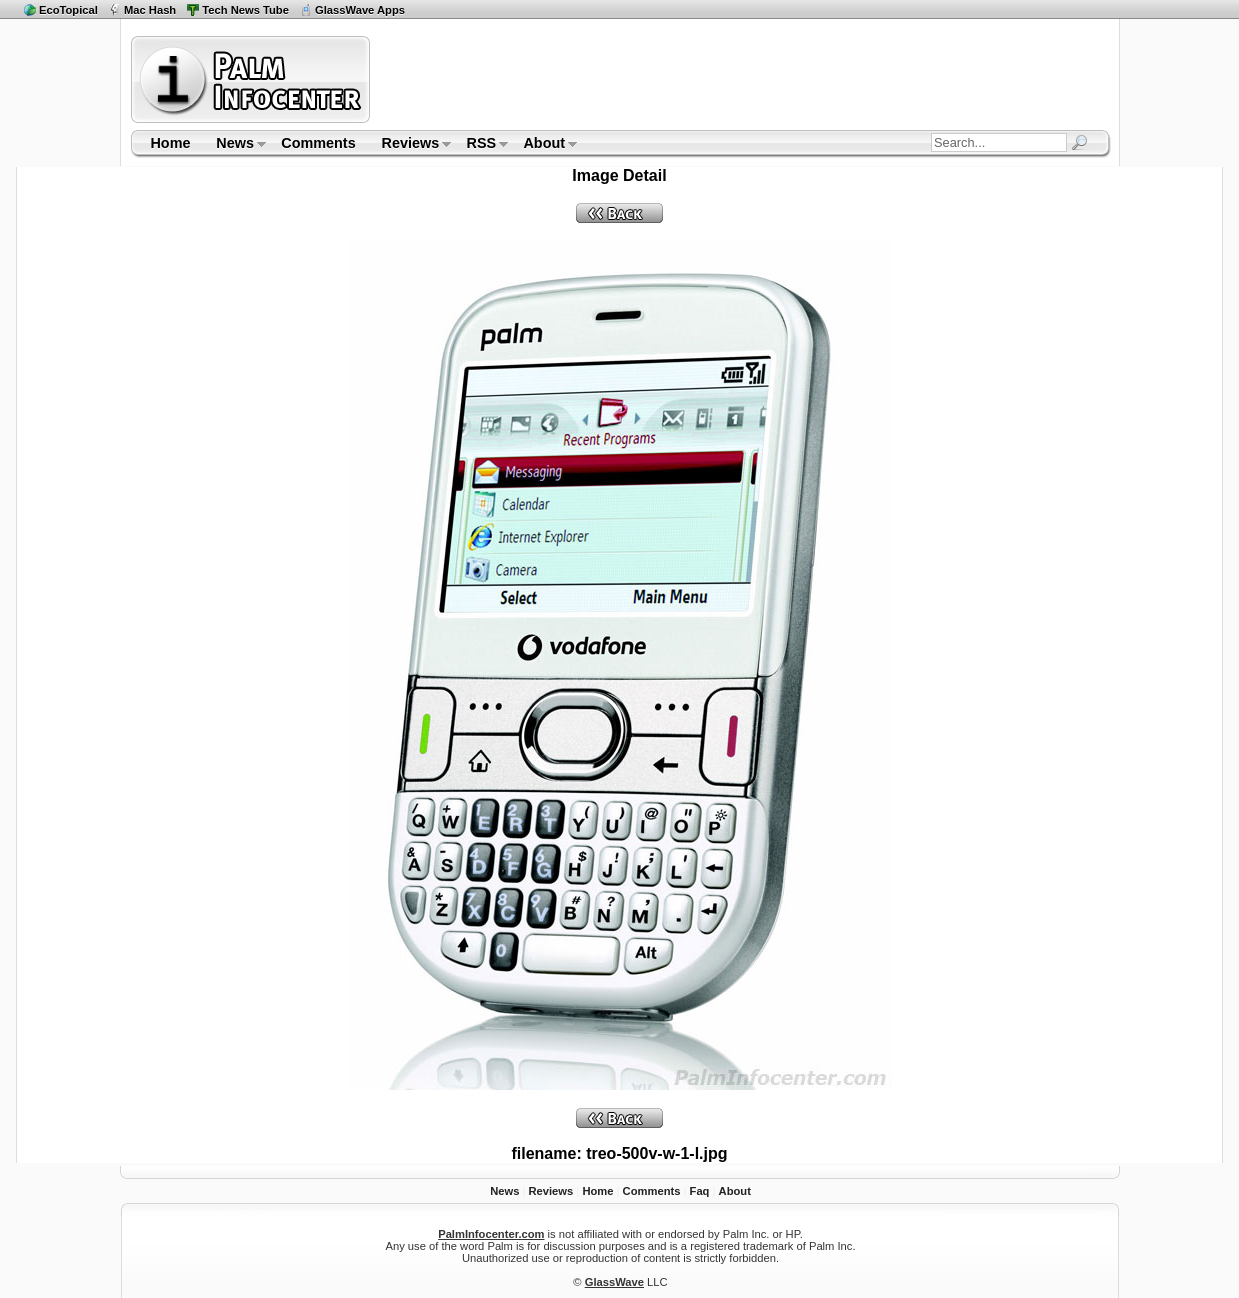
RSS (481, 145)
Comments (318, 143)
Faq (700, 1191)
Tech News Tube (245, 10)
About (544, 145)
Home (170, 143)
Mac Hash (150, 10)
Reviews (410, 145)
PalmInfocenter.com (491, 1234)
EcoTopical (68, 10)
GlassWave (614, 1282)
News (234, 145)
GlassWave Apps (360, 10)
